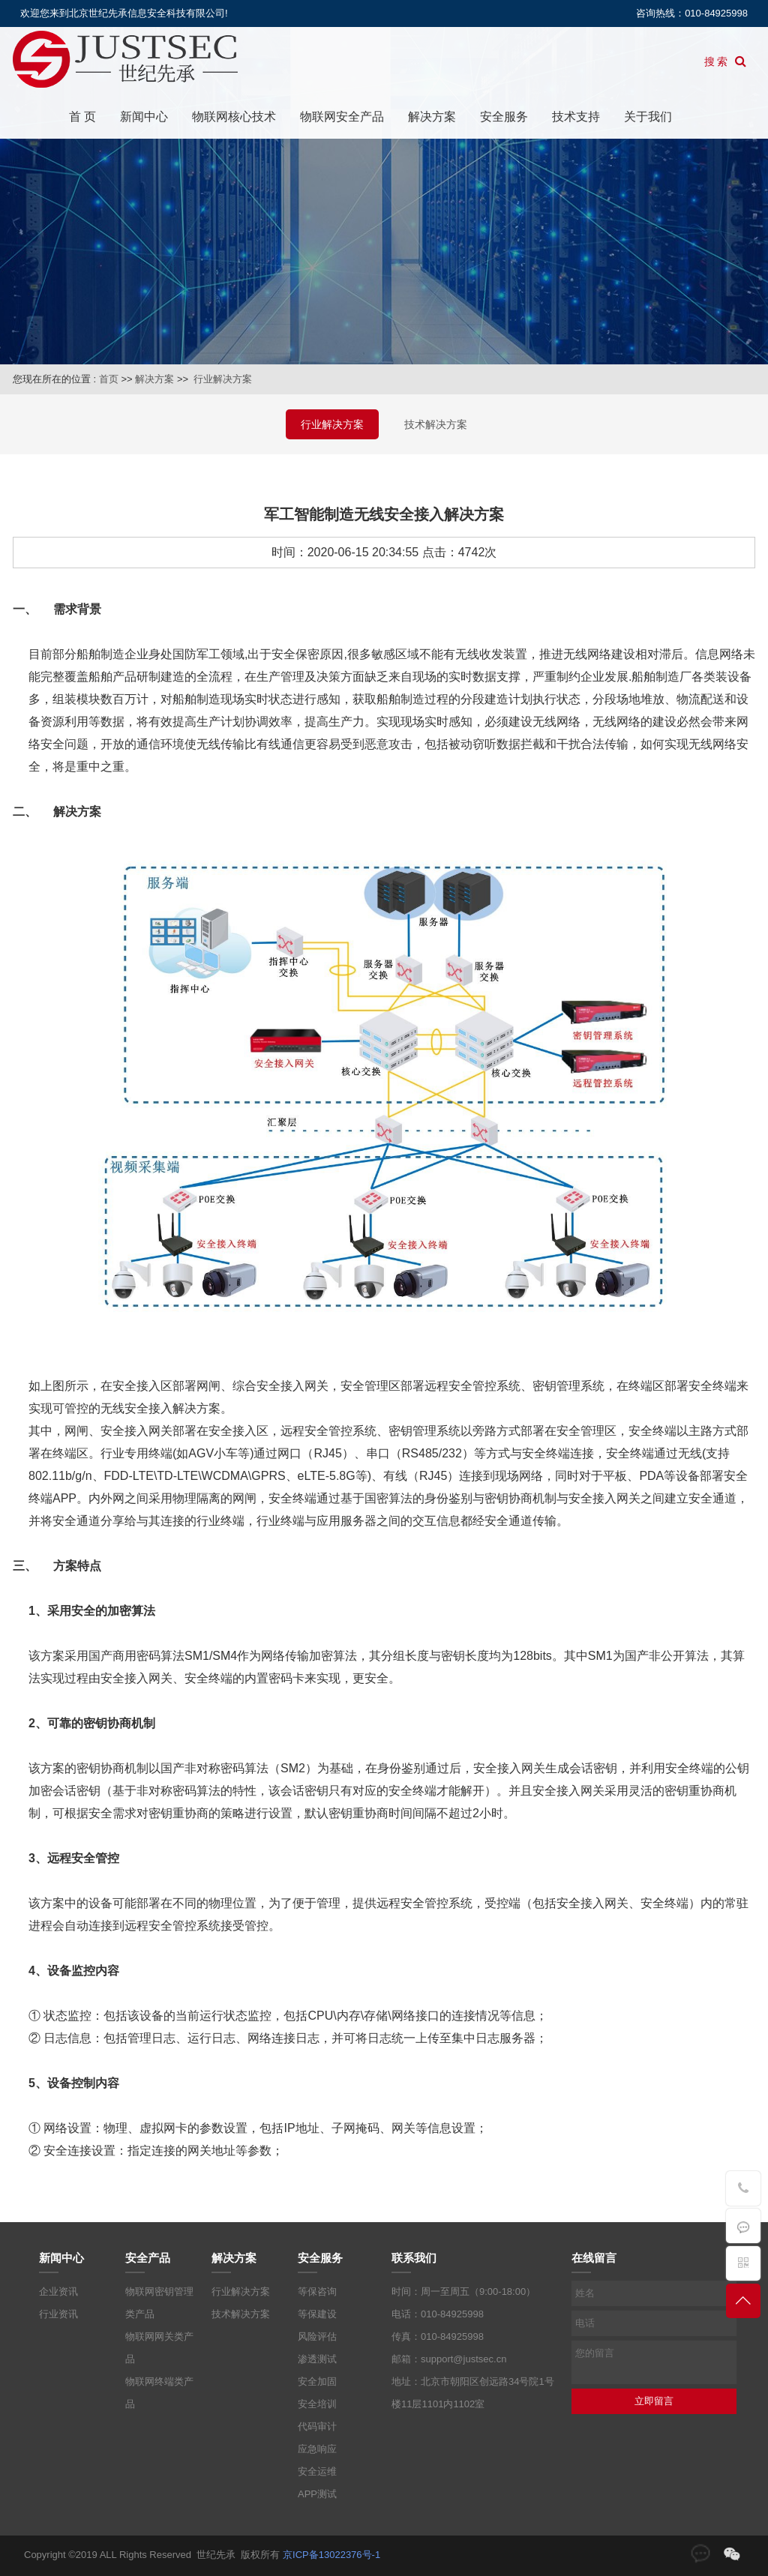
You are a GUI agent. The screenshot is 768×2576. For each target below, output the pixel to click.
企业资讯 (58, 2291)
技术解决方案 (435, 424)
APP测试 (317, 2494)
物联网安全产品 (342, 116)
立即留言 (654, 2401)
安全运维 (317, 2471)
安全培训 (317, 2404)
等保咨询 (317, 2291)
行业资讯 (58, 2314)
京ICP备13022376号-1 (331, 2554)
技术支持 (576, 116)
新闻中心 (144, 116)
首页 (108, 379)
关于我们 (648, 116)
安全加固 (317, 2381)
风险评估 (317, 2336)
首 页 (82, 116)
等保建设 (317, 2314)
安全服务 (504, 116)
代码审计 (317, 2426)
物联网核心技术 (234, 116)
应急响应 (317, 2449)
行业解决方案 (223, 379)
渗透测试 (317, 2359)
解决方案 (432, 116)
